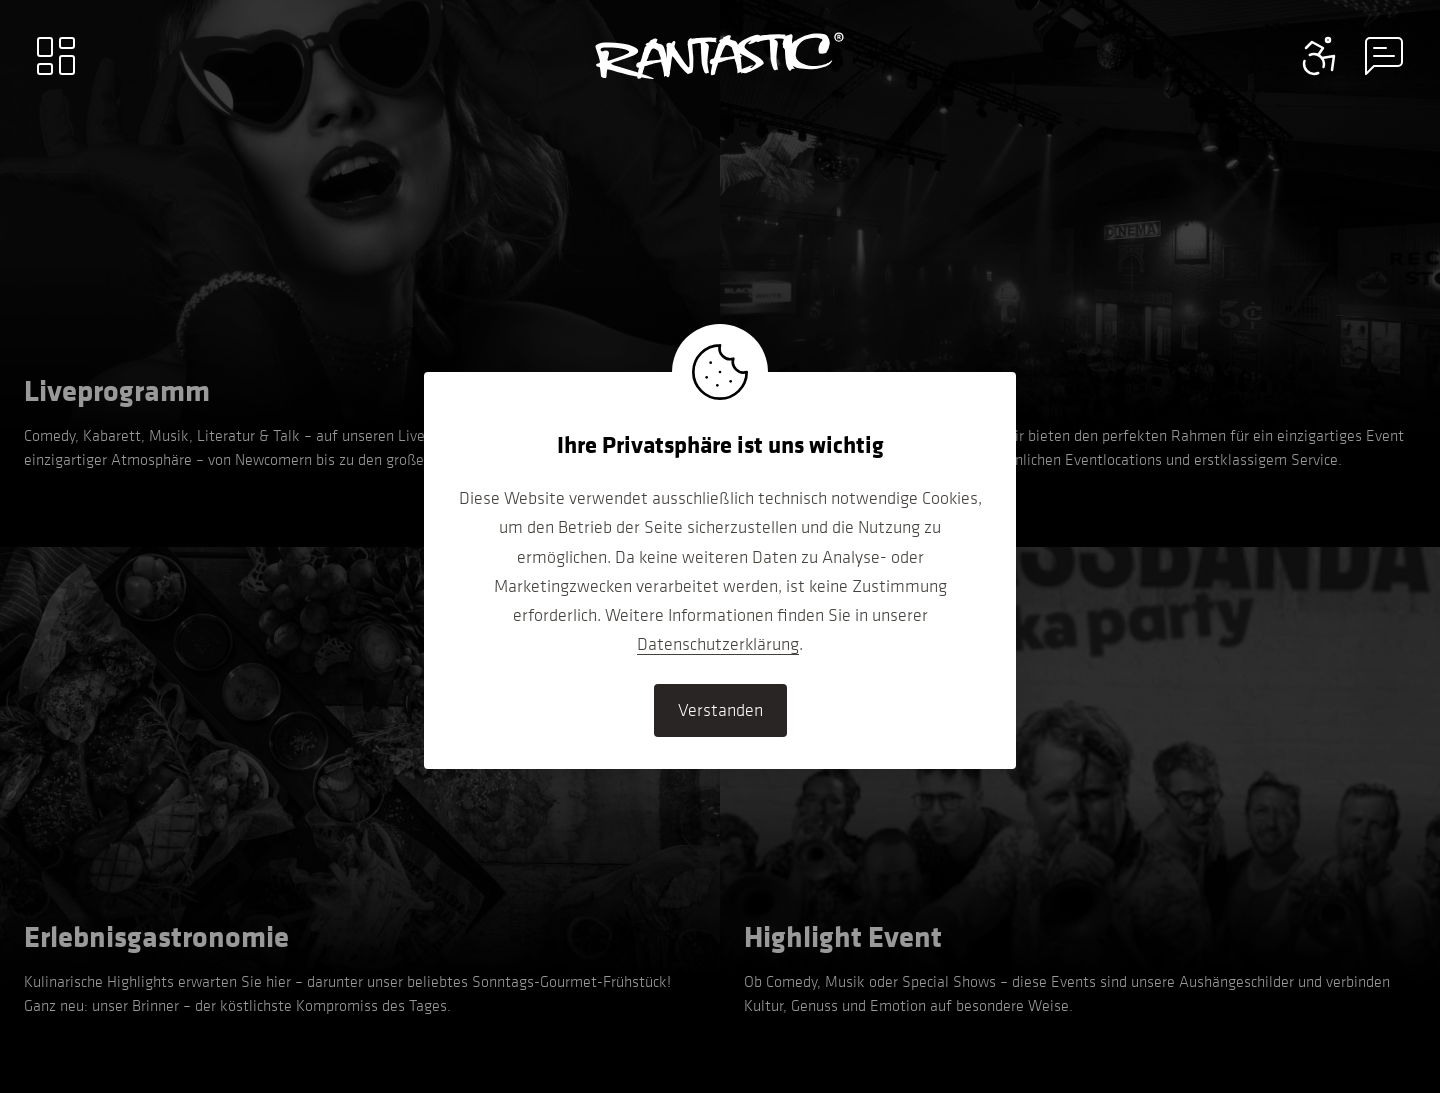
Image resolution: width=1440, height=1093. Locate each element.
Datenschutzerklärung (718, 644)
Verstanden (720, 710)
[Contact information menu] (1320, 56)
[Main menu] (56, 56)
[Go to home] (719, 56)
